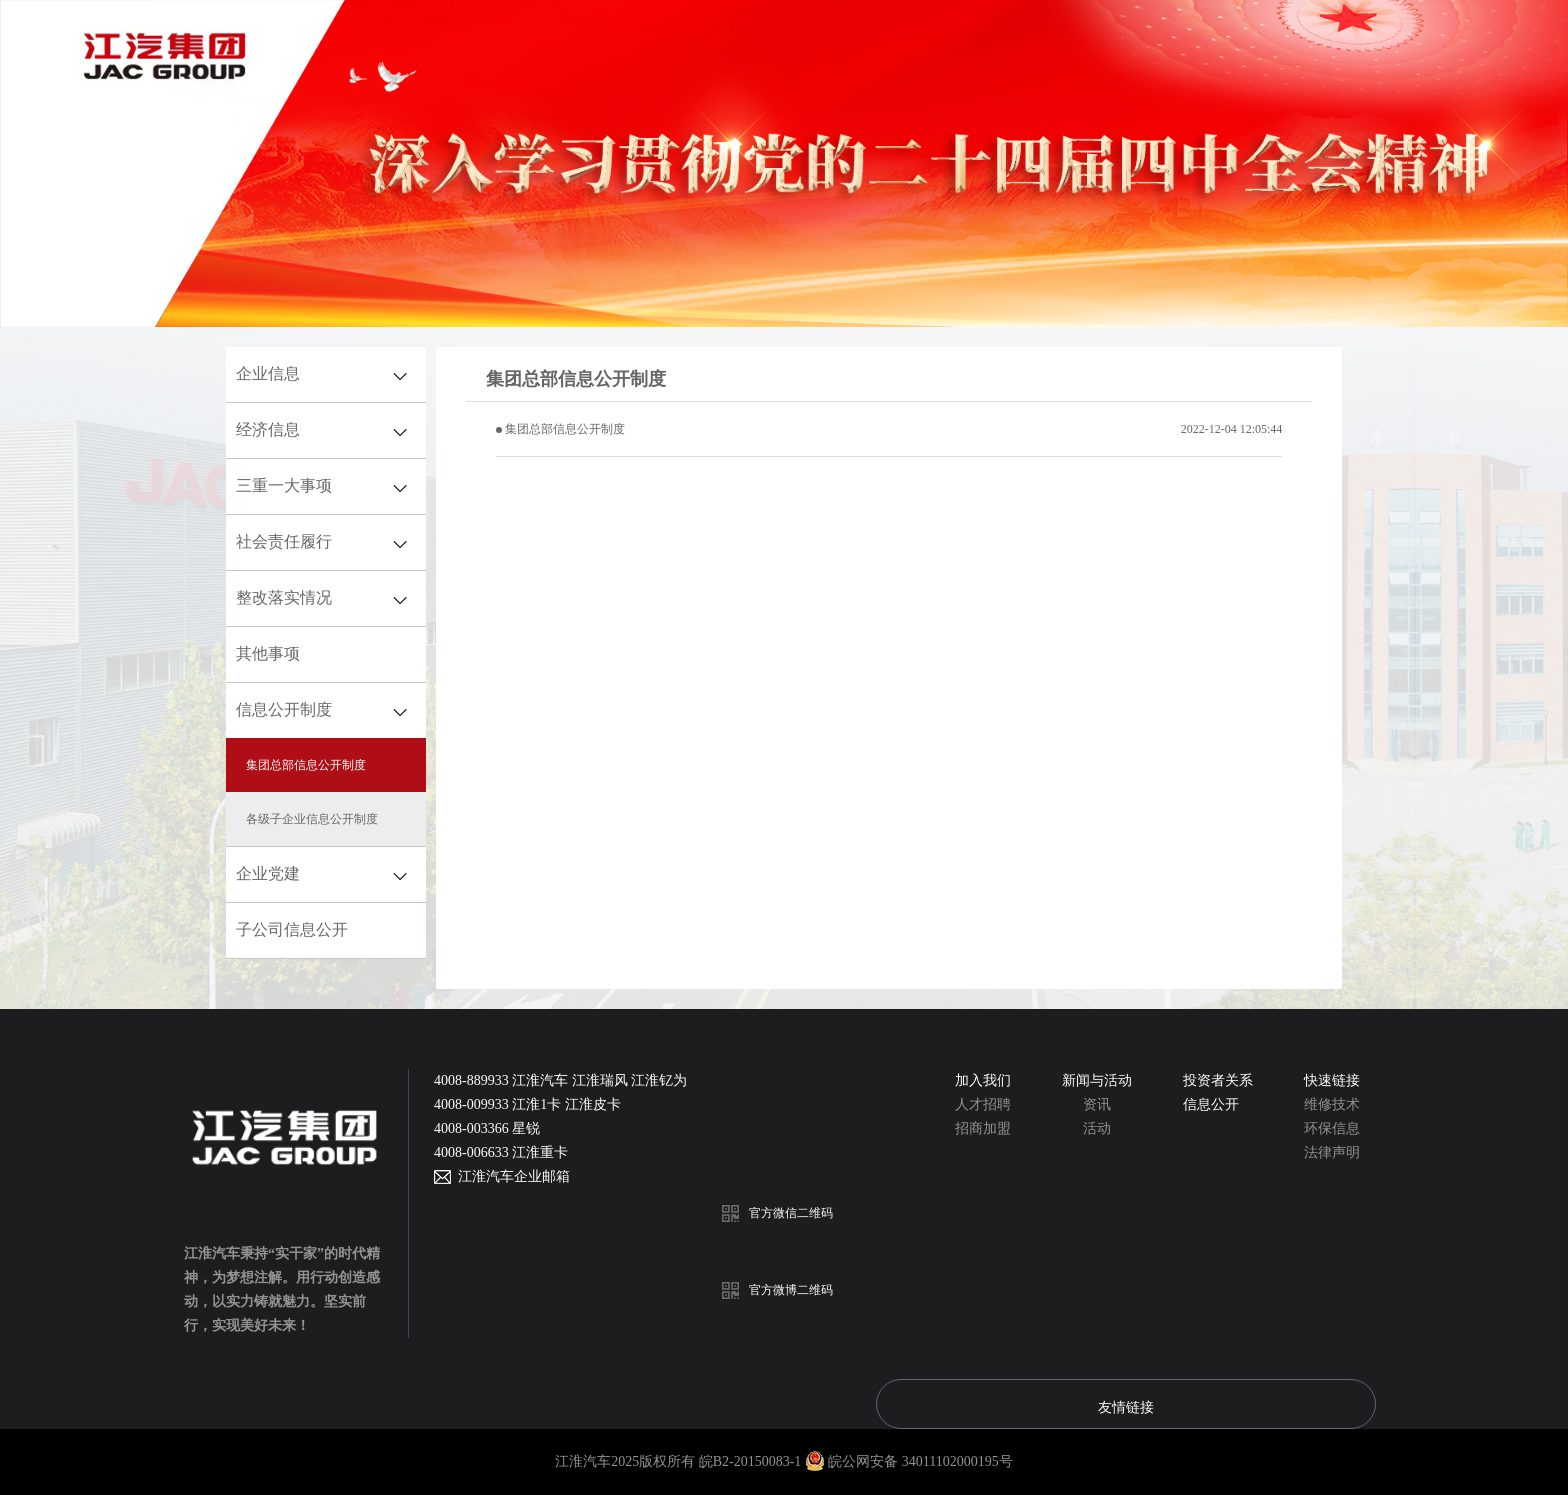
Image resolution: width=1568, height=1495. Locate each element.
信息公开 (1211, 1104)
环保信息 (1332, 1128)
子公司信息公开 (292, 929)
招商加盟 (983, 1128)
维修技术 (1332, 1104)
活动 (1097, 1128)
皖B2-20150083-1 (752, 1461)
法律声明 (1332, 1152)
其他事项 (268, 653)
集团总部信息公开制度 (565, 429)
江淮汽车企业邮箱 (510, 1176)
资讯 (1097, 1104)
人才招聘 (983, 1104)
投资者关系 (1218, 1080)
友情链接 (1126, 1407)
